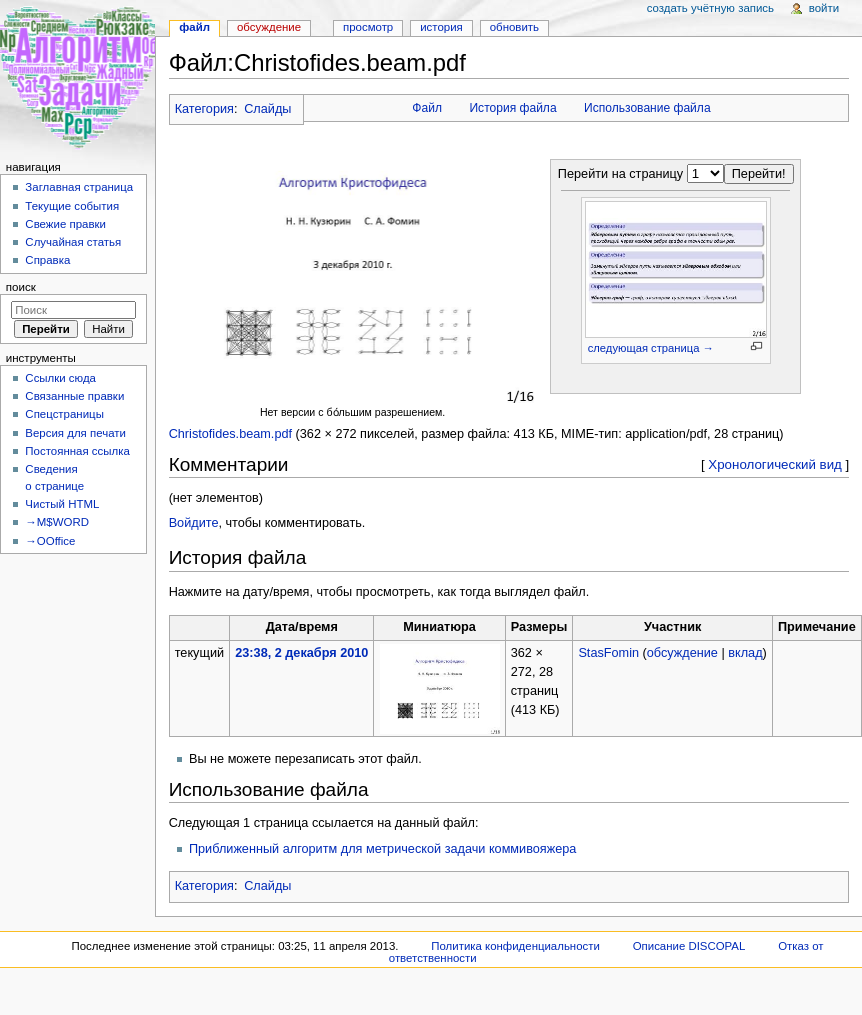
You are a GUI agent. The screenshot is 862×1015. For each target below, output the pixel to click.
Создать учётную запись (710, 8)
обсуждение (682, 653)
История (441, 27)
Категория (204, 109)
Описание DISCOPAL (689, 946)
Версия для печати (75, 433)
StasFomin (608, 653)
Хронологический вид (775, 464)
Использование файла (647, 108)
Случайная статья (73, 242)
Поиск (21, 287)
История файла (512, 108)
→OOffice (50, 541)
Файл (427, 108)
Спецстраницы (64, 414)
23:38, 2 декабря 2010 (301, 653)
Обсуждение (269, 27)
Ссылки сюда (60, 378)
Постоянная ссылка (77, 451)
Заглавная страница (79, 187)
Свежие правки (65, 224)
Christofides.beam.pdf (230, 434)
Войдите (194, 523)
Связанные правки (74, 396)
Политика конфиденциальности (515, 946)
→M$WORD (57, 522)
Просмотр (368, 27)
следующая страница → (651, 348)
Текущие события (72, 206)
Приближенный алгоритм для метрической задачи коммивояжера (382, 849)
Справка (47, 260)
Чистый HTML (62, 504)
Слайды (267, 109)
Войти (824, 8)
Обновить (514, 27)
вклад (745, 653)
